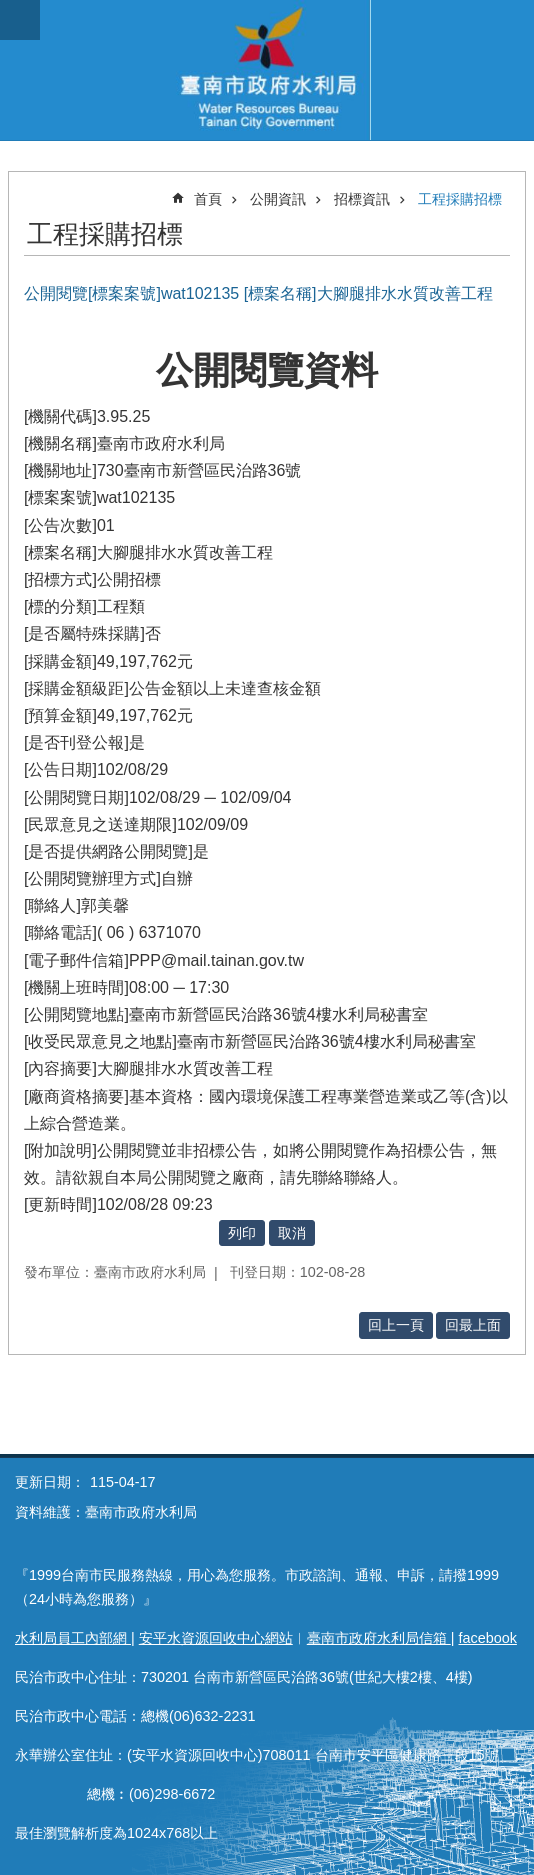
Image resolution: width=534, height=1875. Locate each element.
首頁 (208, 199)
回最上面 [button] (473, 1325)
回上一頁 (396, 1325)
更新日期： (50, 1482)
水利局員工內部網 (73, 1638)
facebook (488, 1638)
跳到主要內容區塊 (10, 10)
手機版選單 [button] (20, 20)
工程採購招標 (460, 199)
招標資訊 (362, 199)
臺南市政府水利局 (267, 70)
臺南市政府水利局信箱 (379, 1638)
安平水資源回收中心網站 (216, 1638)
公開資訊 (278, 199)
